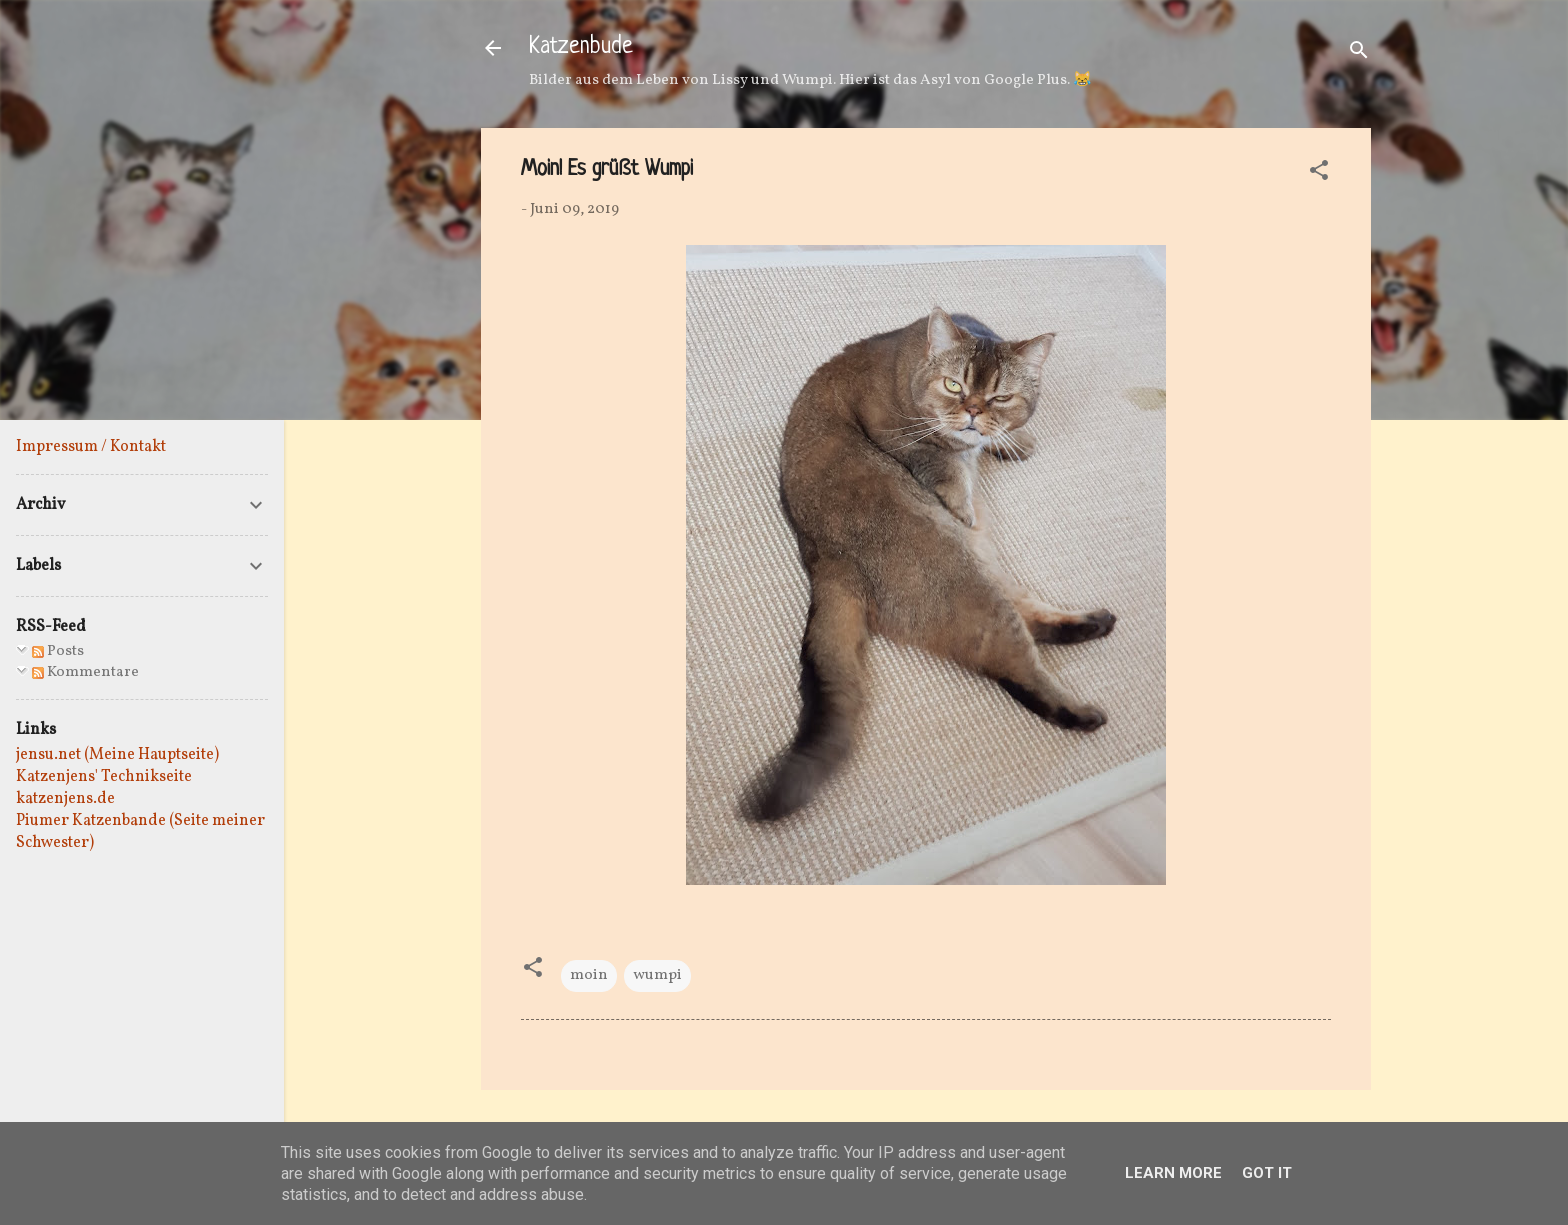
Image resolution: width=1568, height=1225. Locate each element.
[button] (1319, 174)
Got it (1267, 1173)
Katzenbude (581, 47)
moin (589, 975)
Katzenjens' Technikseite (104, 777)
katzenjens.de (65, 799)
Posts (58, 651)
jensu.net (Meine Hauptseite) (117, 755)
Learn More (1173, 1173)
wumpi (657, 975)
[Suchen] (1359, 54)
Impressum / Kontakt (91, 447)
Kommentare (85, 672)
